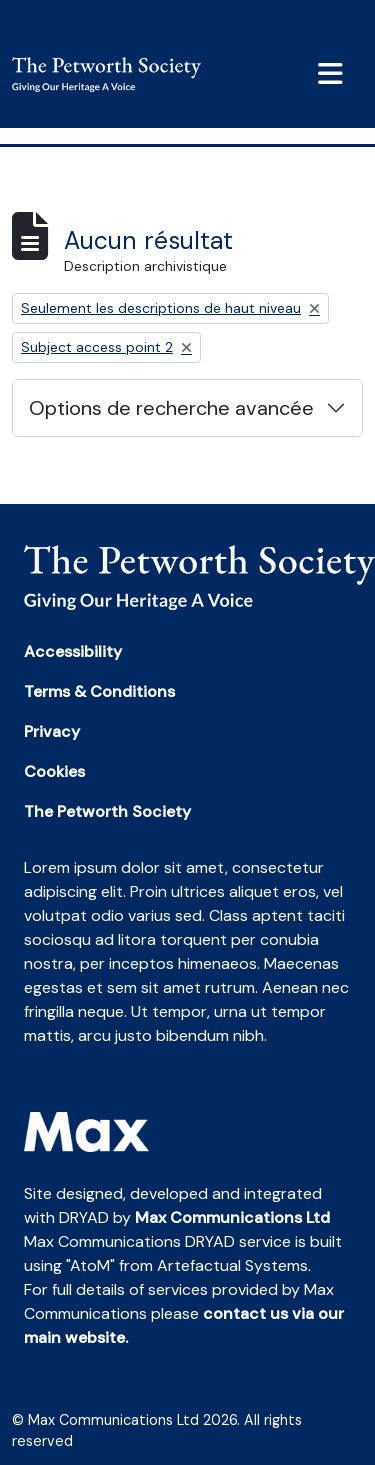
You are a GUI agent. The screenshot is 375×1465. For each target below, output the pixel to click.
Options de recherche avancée (171, 408)
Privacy (52, 731)
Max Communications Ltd (232, 1217)
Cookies (54, 771)
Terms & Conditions (99, 691)
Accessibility (73, 651)
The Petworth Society (107, 811)
